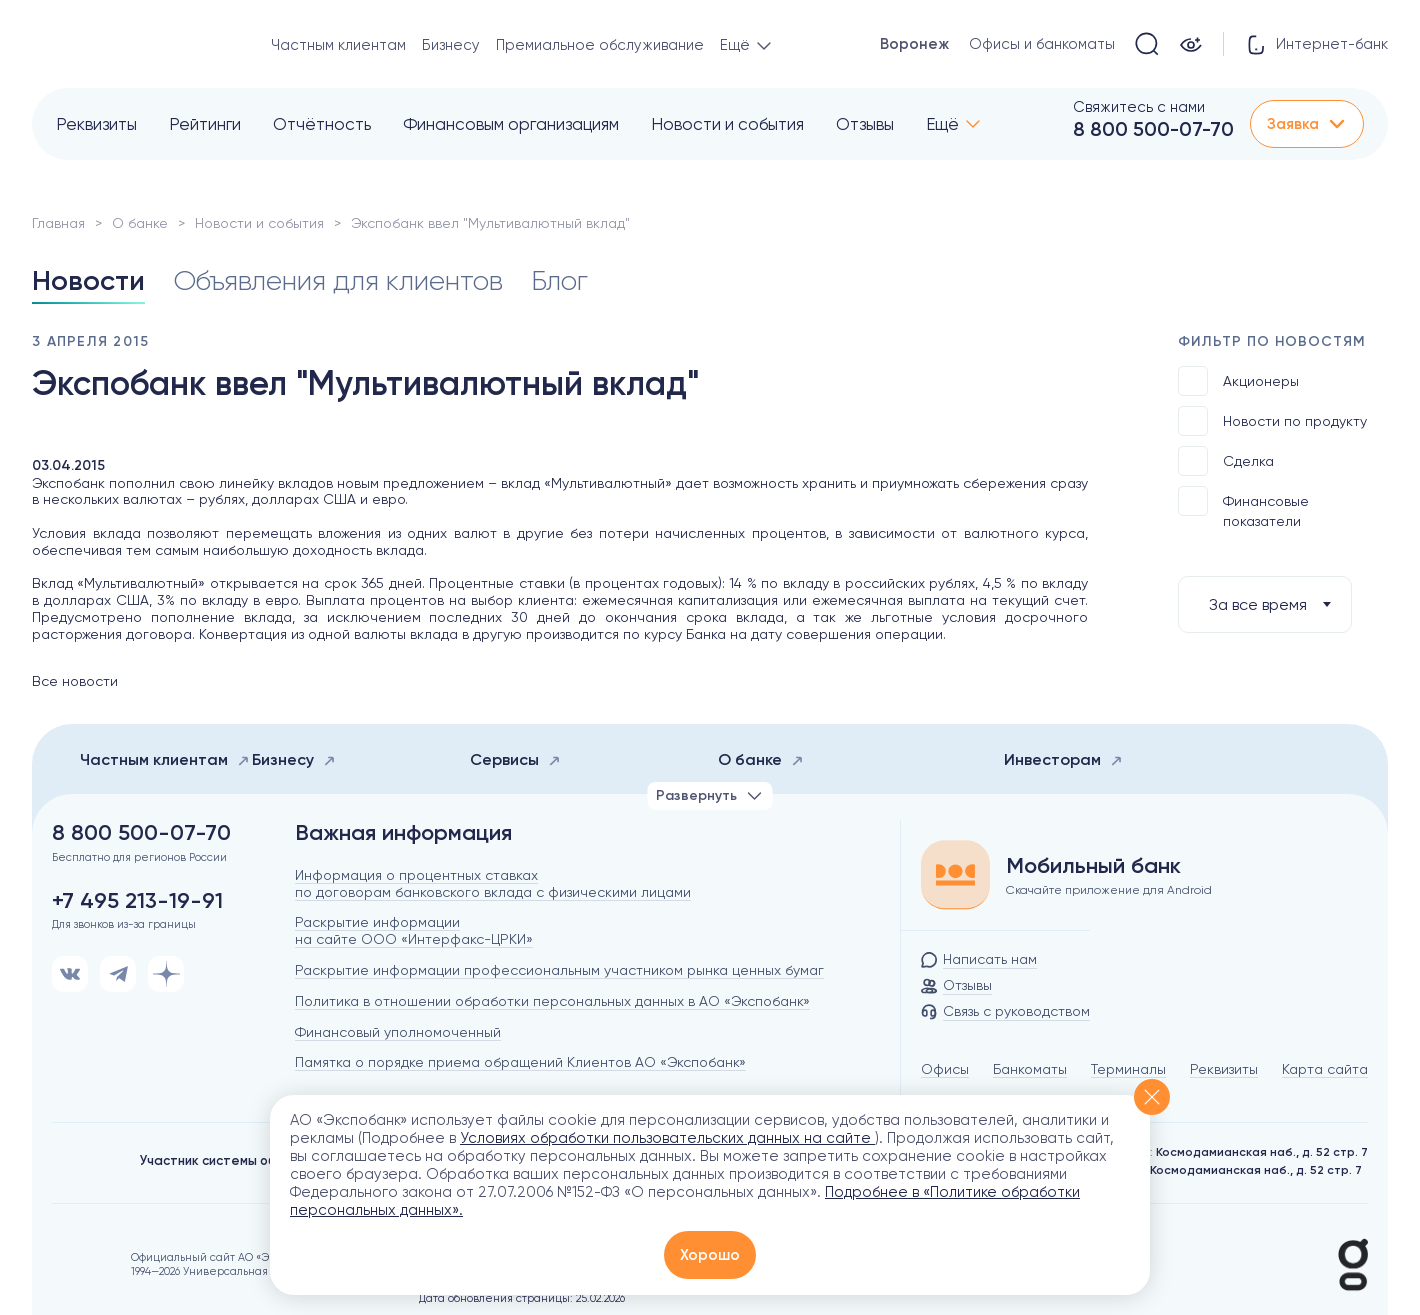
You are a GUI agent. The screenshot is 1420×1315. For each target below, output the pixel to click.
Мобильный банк (1093, 866)
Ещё (942, 124)
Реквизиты (96, 124)
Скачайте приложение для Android (1109, 890)
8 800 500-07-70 (1153, 129)
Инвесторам (1063, 759)
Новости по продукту (1272, 421)
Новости (88, 280)
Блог (559, 280)
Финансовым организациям (511, 124)
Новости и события (727, 124)
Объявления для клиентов (338, 280)
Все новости (75, 681)
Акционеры (1238, 381)
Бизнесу (451, 45)
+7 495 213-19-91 (137, 901)
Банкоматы (1030, 1069)
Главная (58, 223)
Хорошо (710, 1255)
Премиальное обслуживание (600, 45)
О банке (140, 223)
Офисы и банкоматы (1042, 44)
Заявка (1307, 124)
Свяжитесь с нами (1139, 107)
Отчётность (322, 124)
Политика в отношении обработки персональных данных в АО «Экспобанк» (552, 1001)
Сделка (1226, 461)
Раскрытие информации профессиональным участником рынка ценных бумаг (559, 970)
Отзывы (865, 124)
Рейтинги (205, 124)
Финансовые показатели (1243, 507)
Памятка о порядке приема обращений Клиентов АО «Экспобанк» (520, 1062)
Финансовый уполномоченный (398, 1032)
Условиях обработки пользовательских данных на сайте (667, 1138)
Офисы (945, 1069)
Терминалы (1128, 1069)
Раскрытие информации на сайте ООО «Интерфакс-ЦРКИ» (414, 930)
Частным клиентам (338, 45)
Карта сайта (1325, 1069)
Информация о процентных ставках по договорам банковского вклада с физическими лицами (493, 883)
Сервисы (515, 759)
